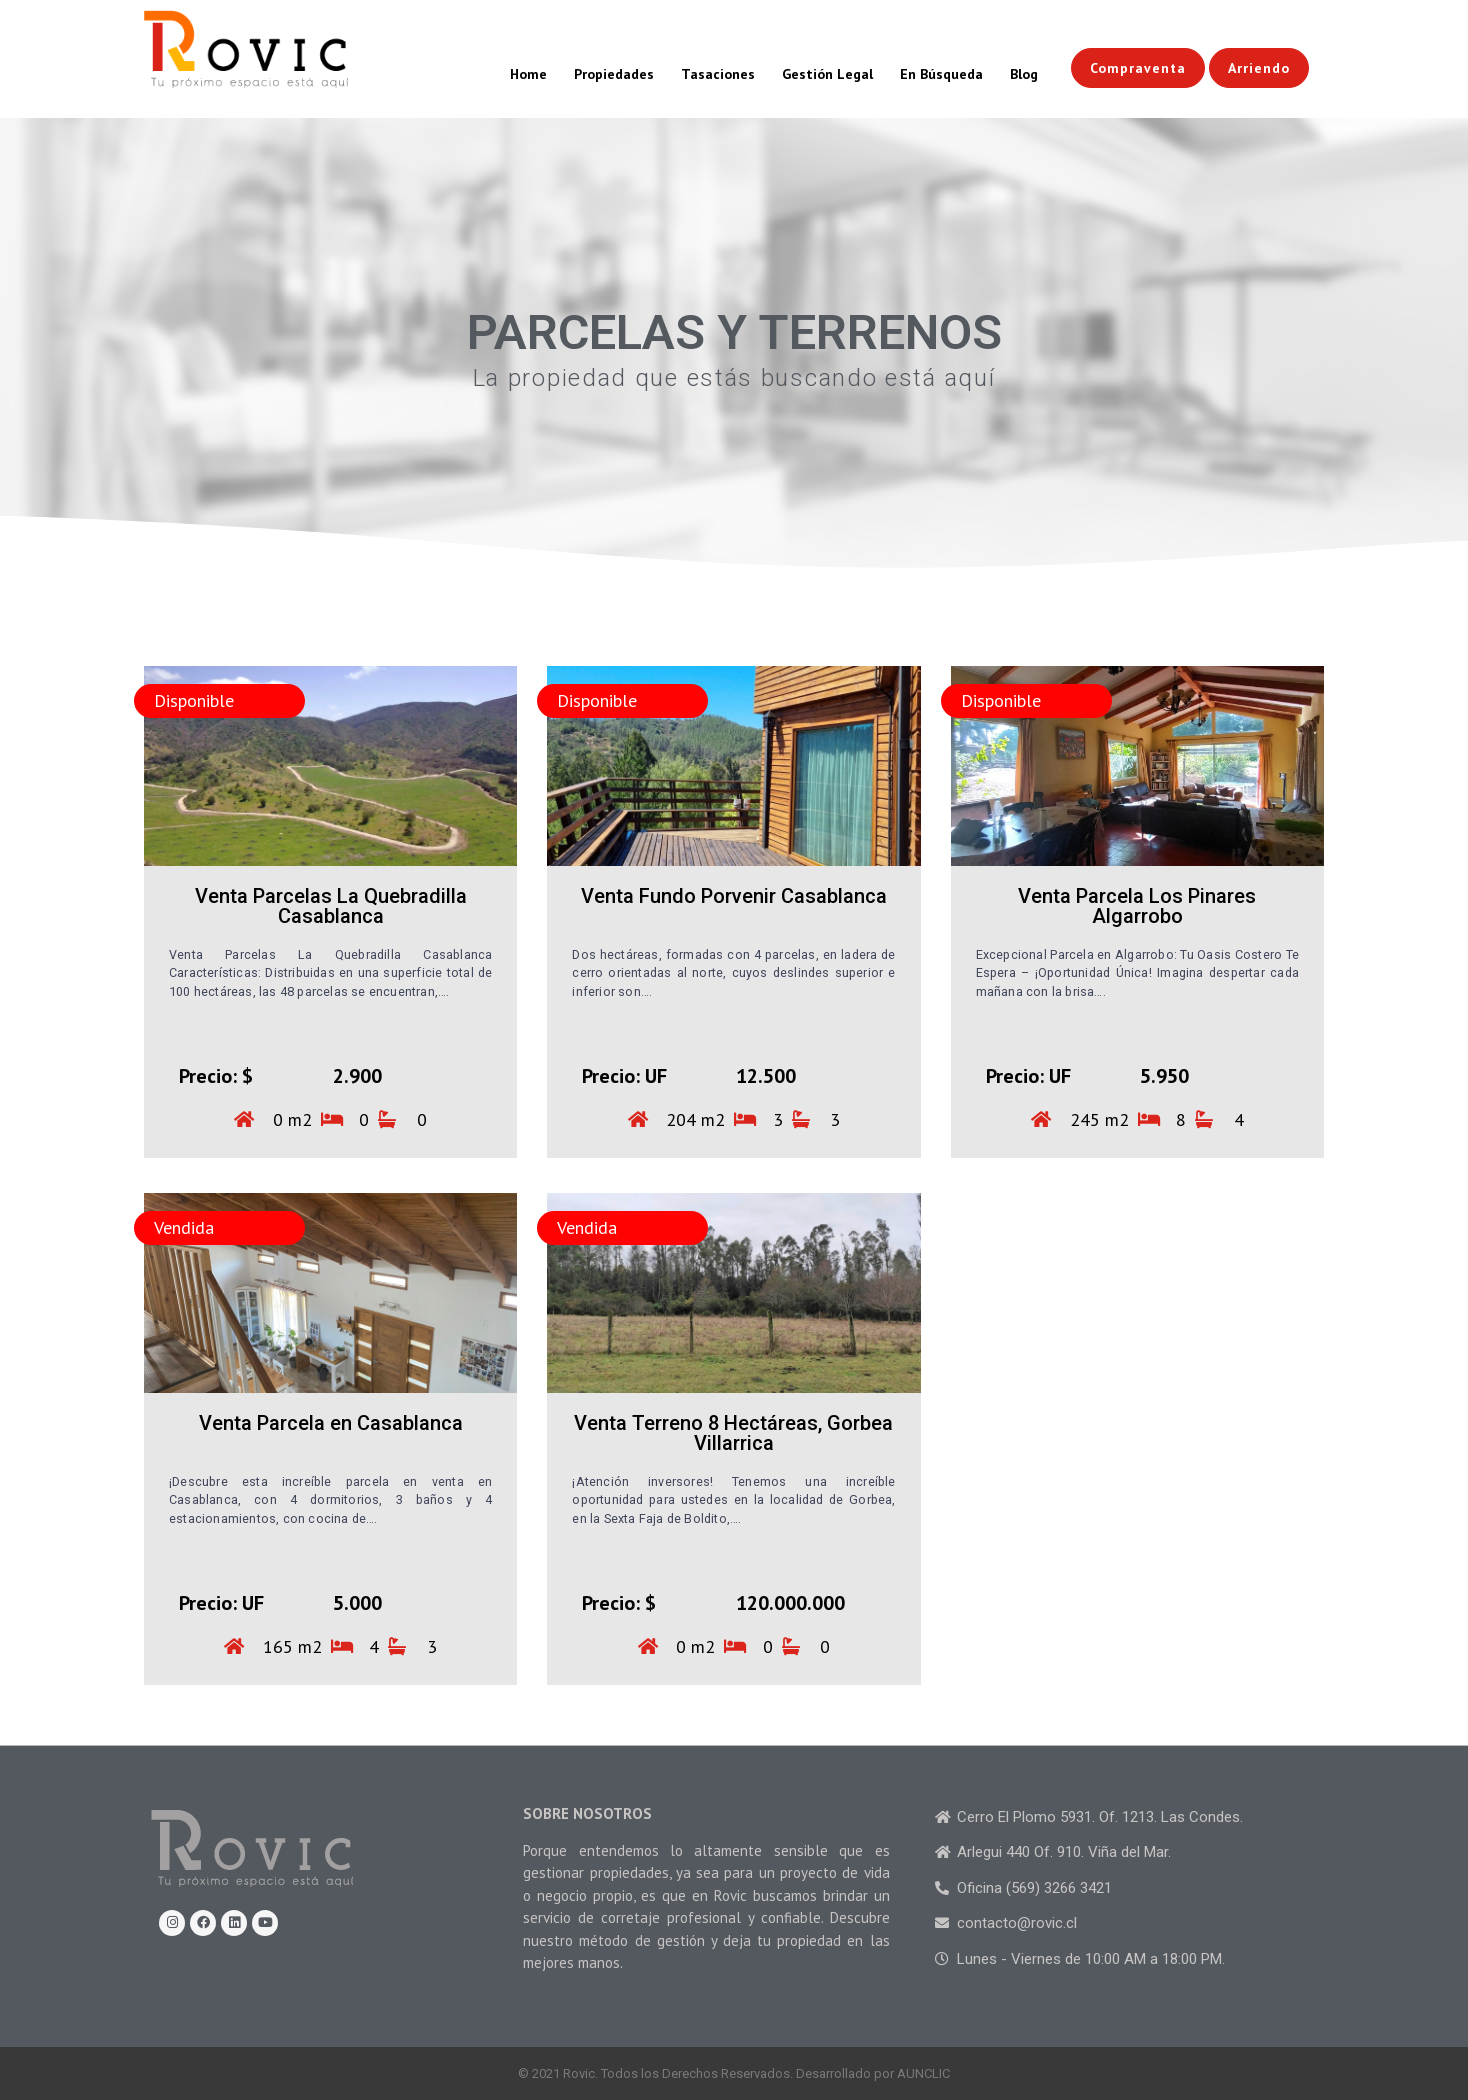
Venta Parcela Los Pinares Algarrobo (1137, 906)
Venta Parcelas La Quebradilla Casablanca (331, 906)
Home (528, 74)
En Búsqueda (941, 74)
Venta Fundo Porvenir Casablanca (734, 896)
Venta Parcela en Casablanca (331, 1423)
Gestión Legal (827, 74)
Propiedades (614, 74)
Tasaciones (718, 74)
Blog (1024, 74)
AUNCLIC (923, 2073)
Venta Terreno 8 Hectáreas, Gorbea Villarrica (733, 1433)
